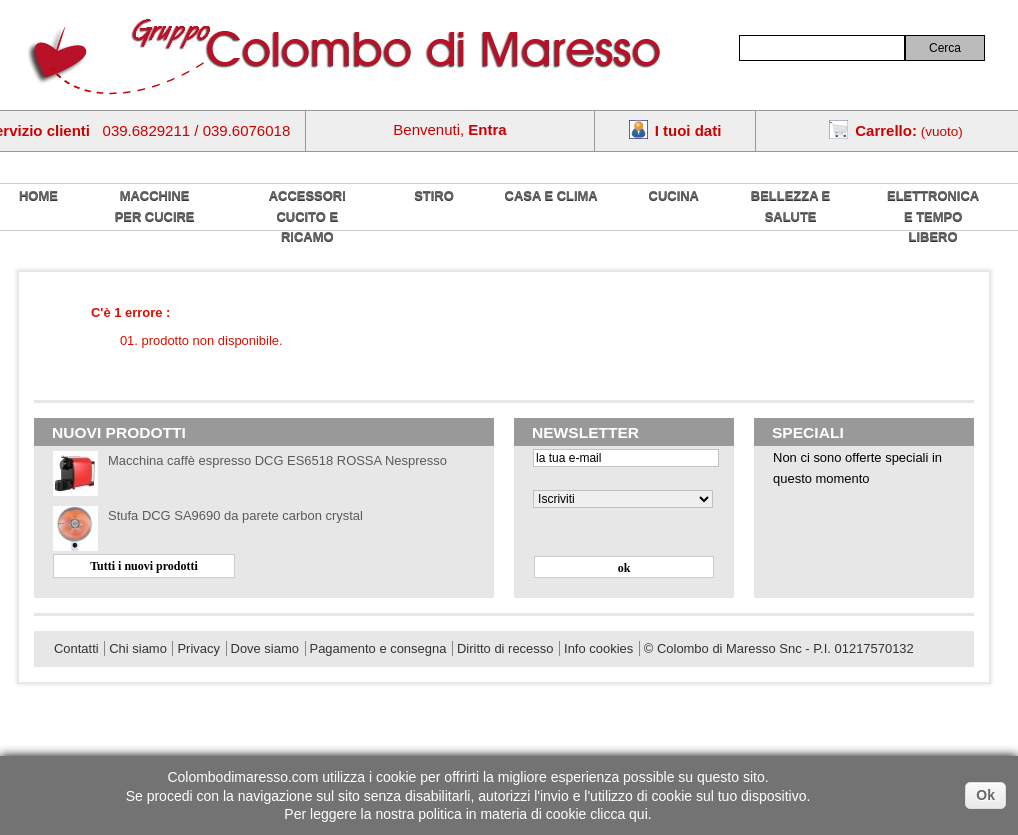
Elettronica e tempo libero (933, 216)
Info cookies (598, 648)
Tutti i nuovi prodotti (144, 566)
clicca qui (619, 814)
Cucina (674, 195)
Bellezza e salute (790, 206)
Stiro (434, 195)
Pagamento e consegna (378, 648)
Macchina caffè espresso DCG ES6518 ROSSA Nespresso (277, 460)
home (38, 195)
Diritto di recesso (505, 648)
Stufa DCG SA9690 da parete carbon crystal (235, 515)
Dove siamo (265, 648)
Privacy (198, 648)
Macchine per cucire (155, 206)
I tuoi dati (688, 130)
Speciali (808, 432)
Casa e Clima (551, 195)
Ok (985, 795)
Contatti (76, 648)
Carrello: (886, 130)
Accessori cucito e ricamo (307, 216)
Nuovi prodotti (119, 432)
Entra (487, 129)
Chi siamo (138, 648)
